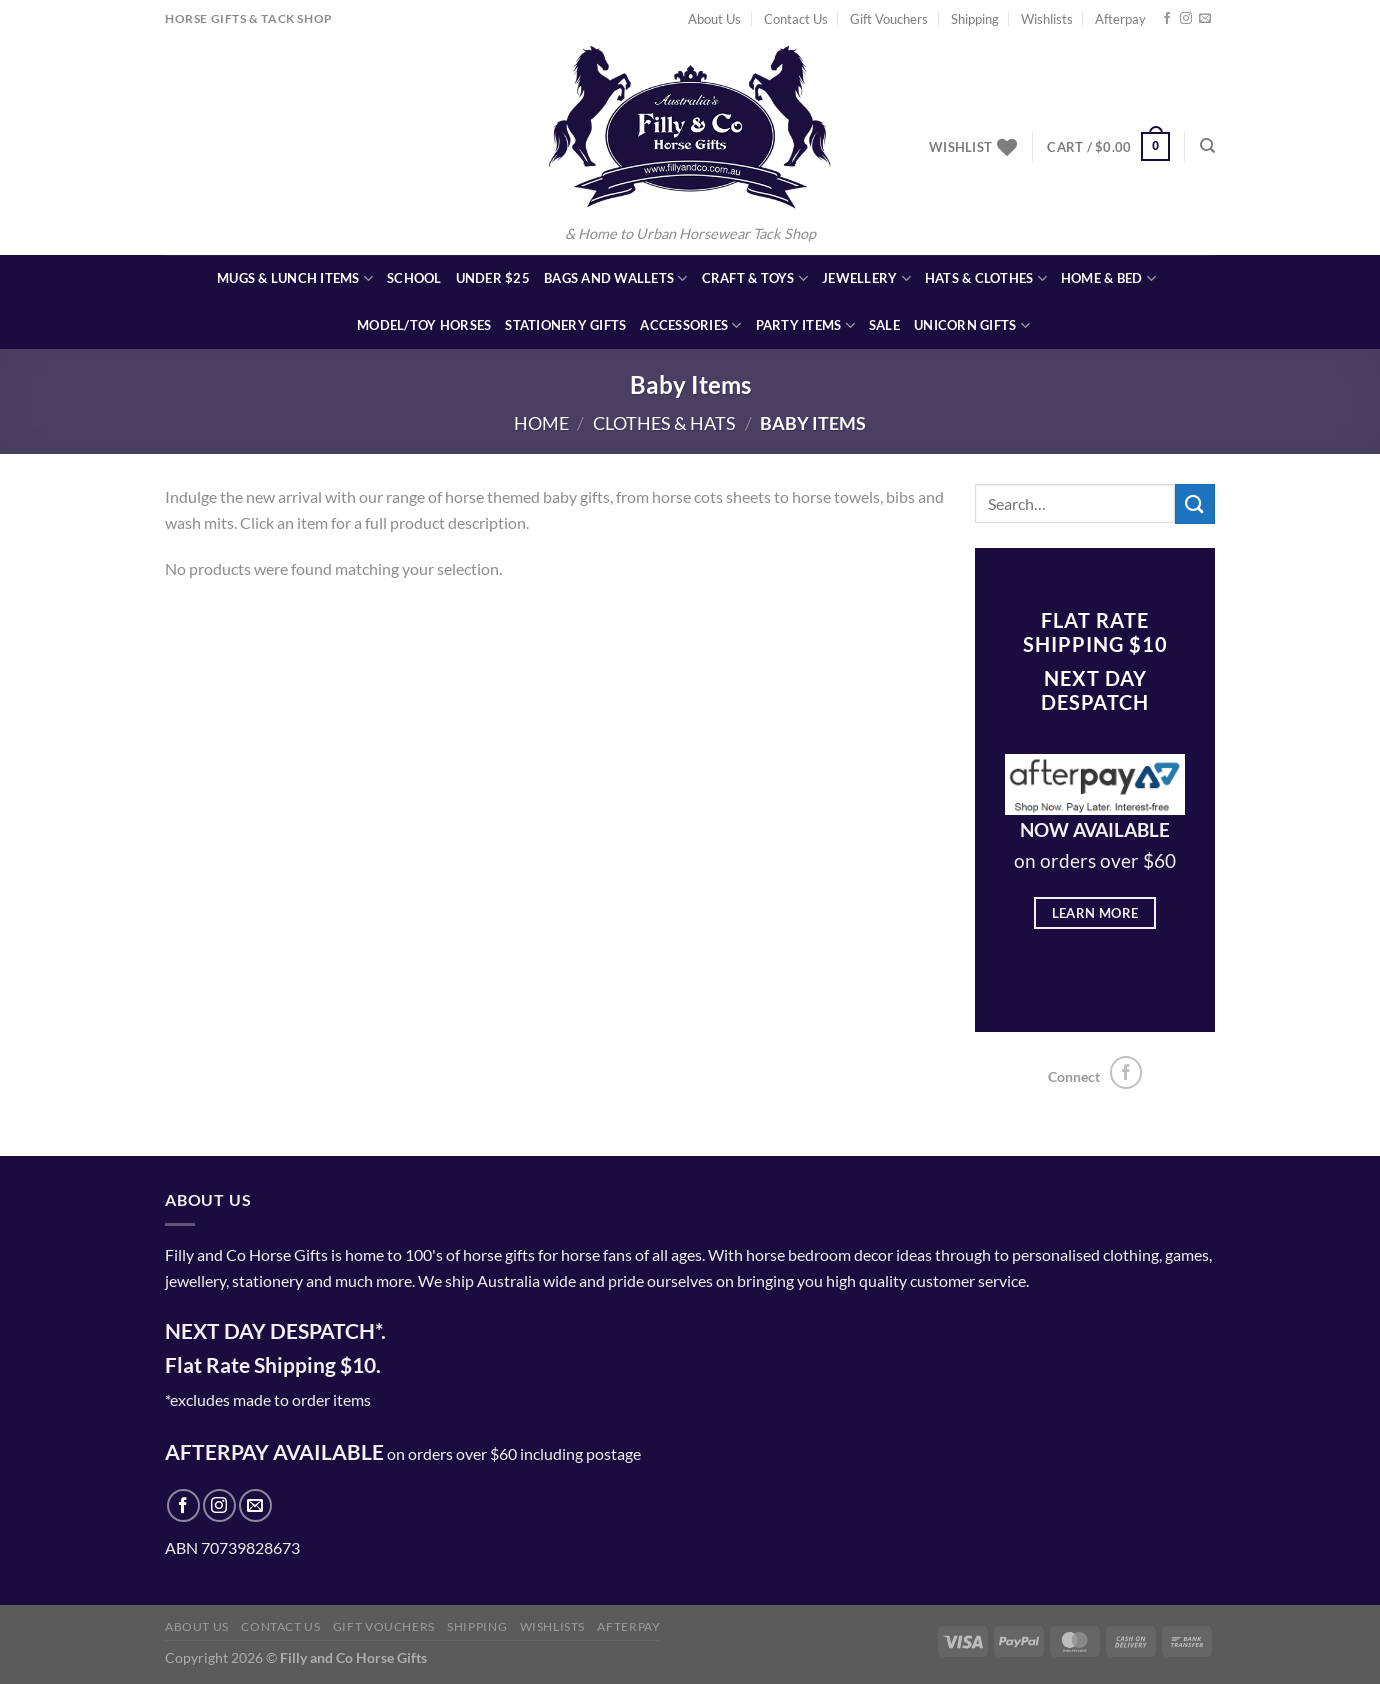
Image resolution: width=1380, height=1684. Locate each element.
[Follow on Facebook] (1167, 19)
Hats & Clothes (986, 278)
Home (541, 423)
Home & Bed (1108, 278)
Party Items (805, 325)
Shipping (975, 19)
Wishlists (1047, 19)
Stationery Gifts (565, 325)
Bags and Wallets (616, 278)
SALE (884, 325)
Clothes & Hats (664, 423)
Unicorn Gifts (972, 325)
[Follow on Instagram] (1186, 19)
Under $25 (493, 278)
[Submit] (1195, 503)
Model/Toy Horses (424, 325)
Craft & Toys (755, 278)
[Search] (1207, 146)
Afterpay (1120, 19)
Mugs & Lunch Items (295, 278)
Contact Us (796, 19)
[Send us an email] (1205, 19)
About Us (714, 19)
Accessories (690, 325)
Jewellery (866, 278)
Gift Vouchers (889, 19)
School (414, 278)
